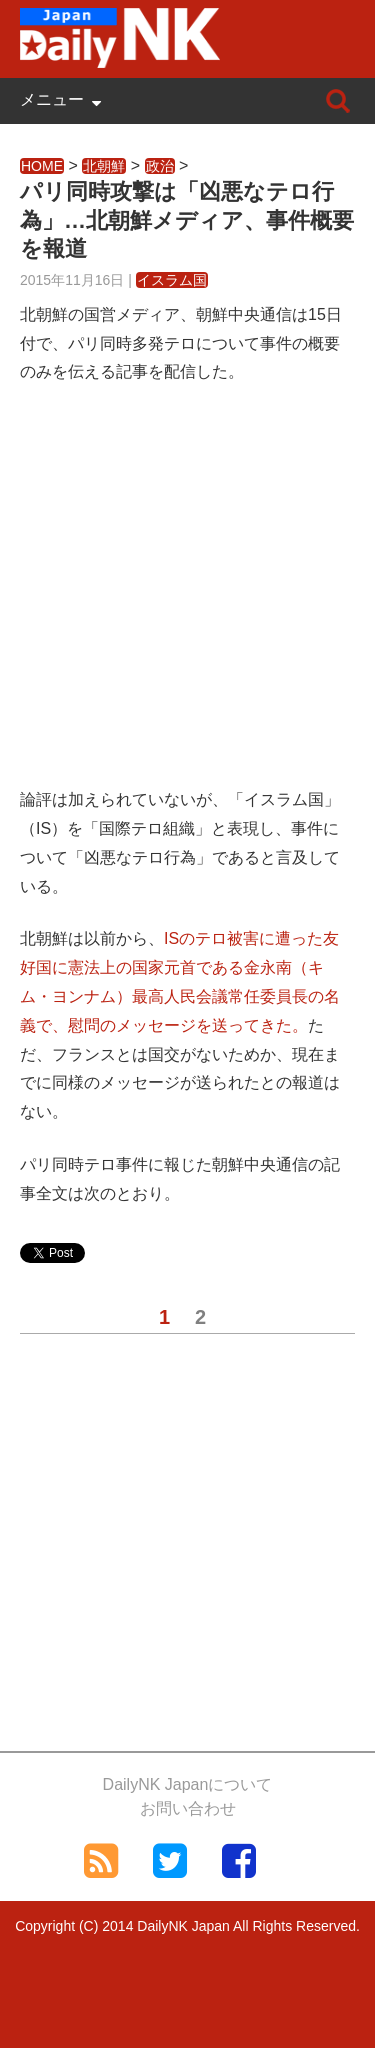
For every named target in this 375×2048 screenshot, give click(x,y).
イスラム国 (172, 280)
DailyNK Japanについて (188, 1784)
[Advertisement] (187, 598)
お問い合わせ (188, 1808)
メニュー (52, 99)
